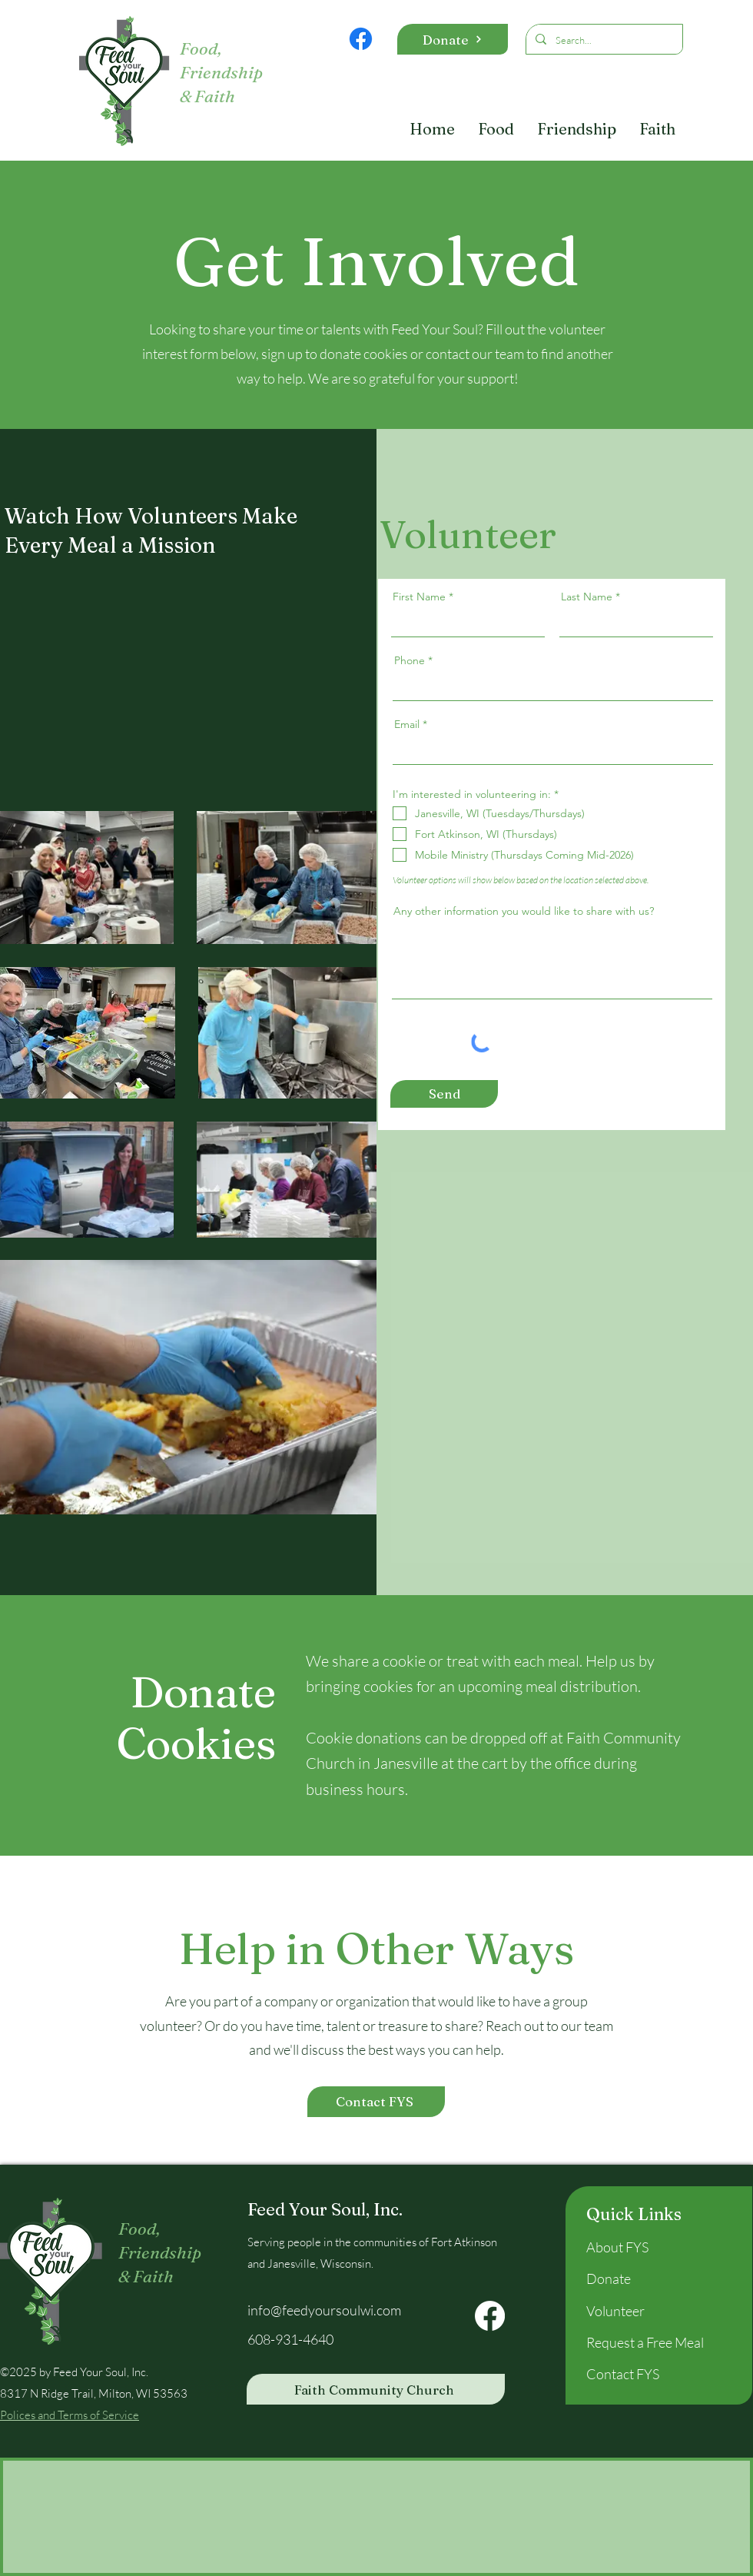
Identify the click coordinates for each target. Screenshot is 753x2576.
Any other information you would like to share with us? (523, 911)
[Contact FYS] (376, 2101)
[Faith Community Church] (376, 2389)
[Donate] (452, 39)
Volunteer (615, 2310)
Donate (608, 2278)
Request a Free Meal (645, 2342)
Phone (409, 660)
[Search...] (603, 40)
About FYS (617, 2247)
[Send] (444, 1094)
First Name (419, 596)
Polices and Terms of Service (69, 2415)
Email (407, 724)
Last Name (586, 596)
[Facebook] (361, 39)
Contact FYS (622, 2373)
